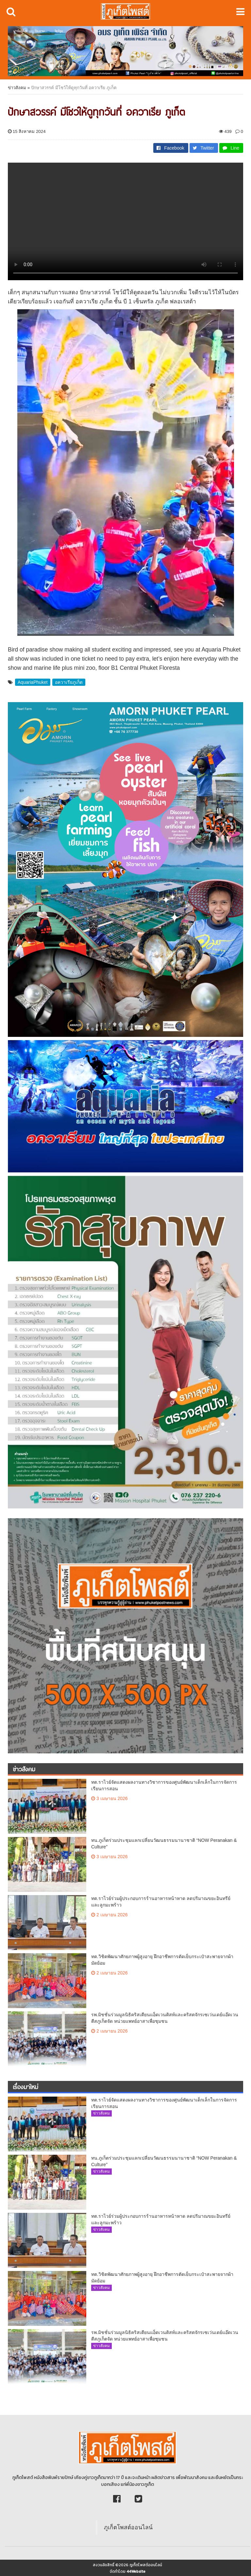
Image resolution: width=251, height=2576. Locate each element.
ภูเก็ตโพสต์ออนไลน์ (128, 2527)
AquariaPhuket (33, 682)
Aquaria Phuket (221, 649)
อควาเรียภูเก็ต (69, 682)
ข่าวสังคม (17, 87)
